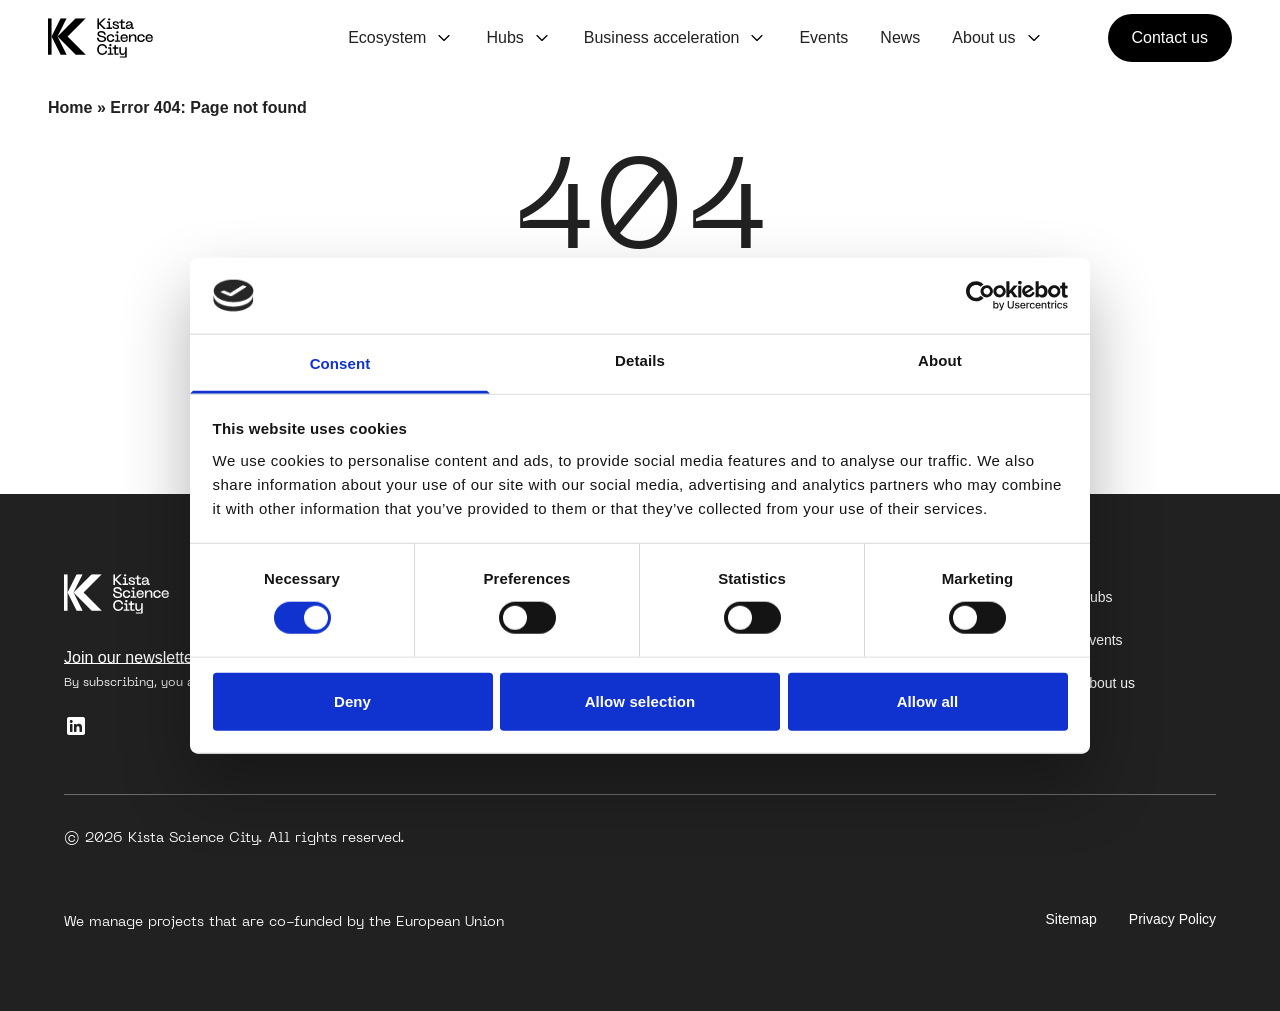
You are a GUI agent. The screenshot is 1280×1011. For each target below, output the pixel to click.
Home (70, 107)
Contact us (1170, 37)
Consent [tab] (340, 363)
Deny (352, 700)
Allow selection (640, 700)
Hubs (504, 37)
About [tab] (940, 360)
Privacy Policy (1172, 919)
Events (823, 37)
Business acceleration (662, 37)
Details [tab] (640, 360)
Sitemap (1071, 919)
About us (983, 37)
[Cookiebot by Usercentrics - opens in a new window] (980, 296)
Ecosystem (387, 37)
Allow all (928, 700)
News (900, 37)
